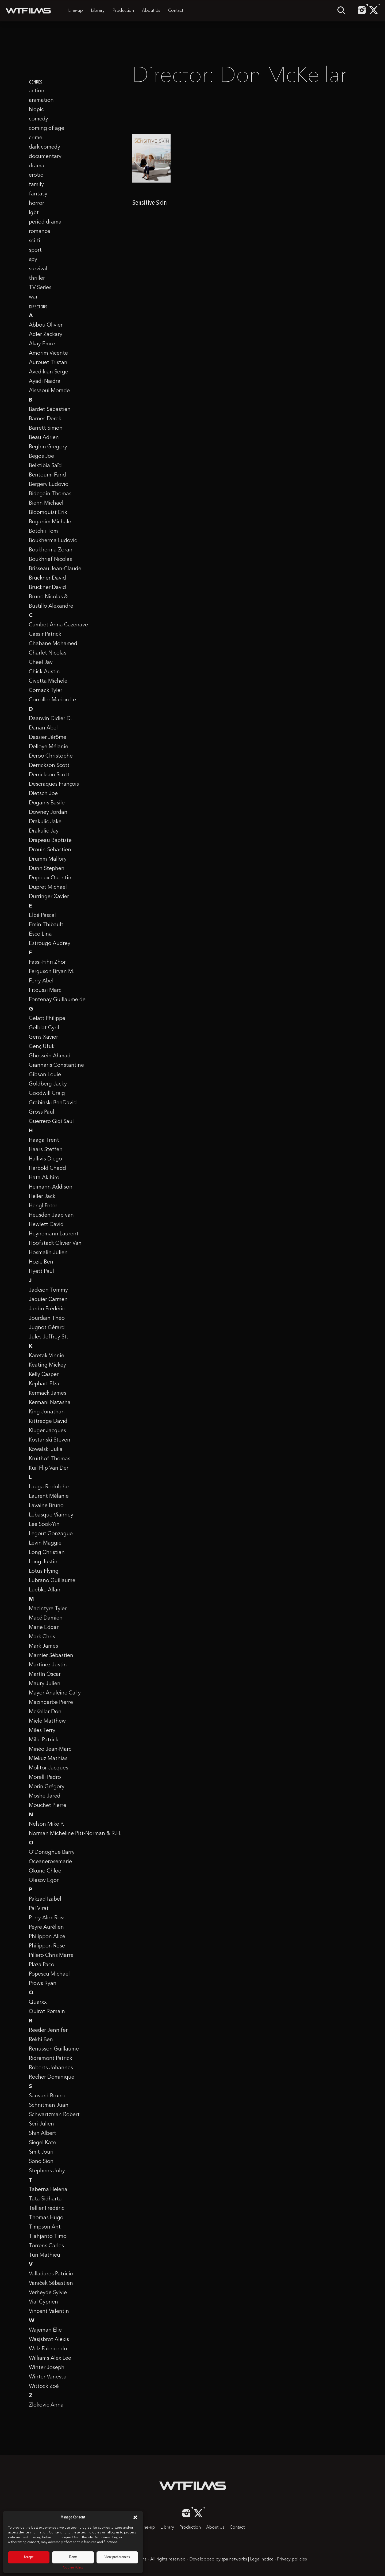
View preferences (117, 2557)
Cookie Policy (73, 2567)
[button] (135, 2517)
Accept (29, 2557)
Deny (73, 2557)
